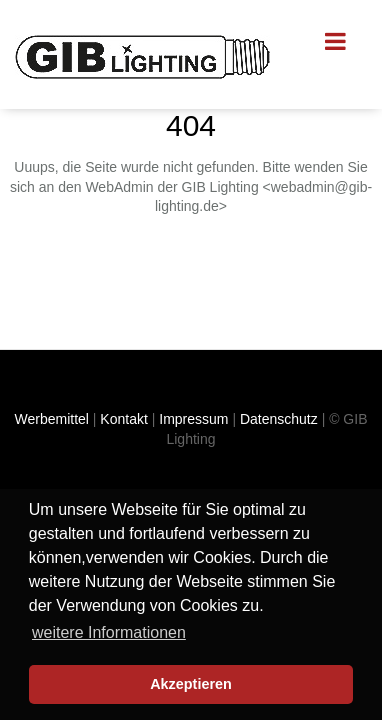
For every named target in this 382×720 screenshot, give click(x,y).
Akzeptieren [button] (191, 684)
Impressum (193, 419)
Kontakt (123, 419)
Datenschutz (279, 419)
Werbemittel (52, 419)
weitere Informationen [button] (109, 632)
